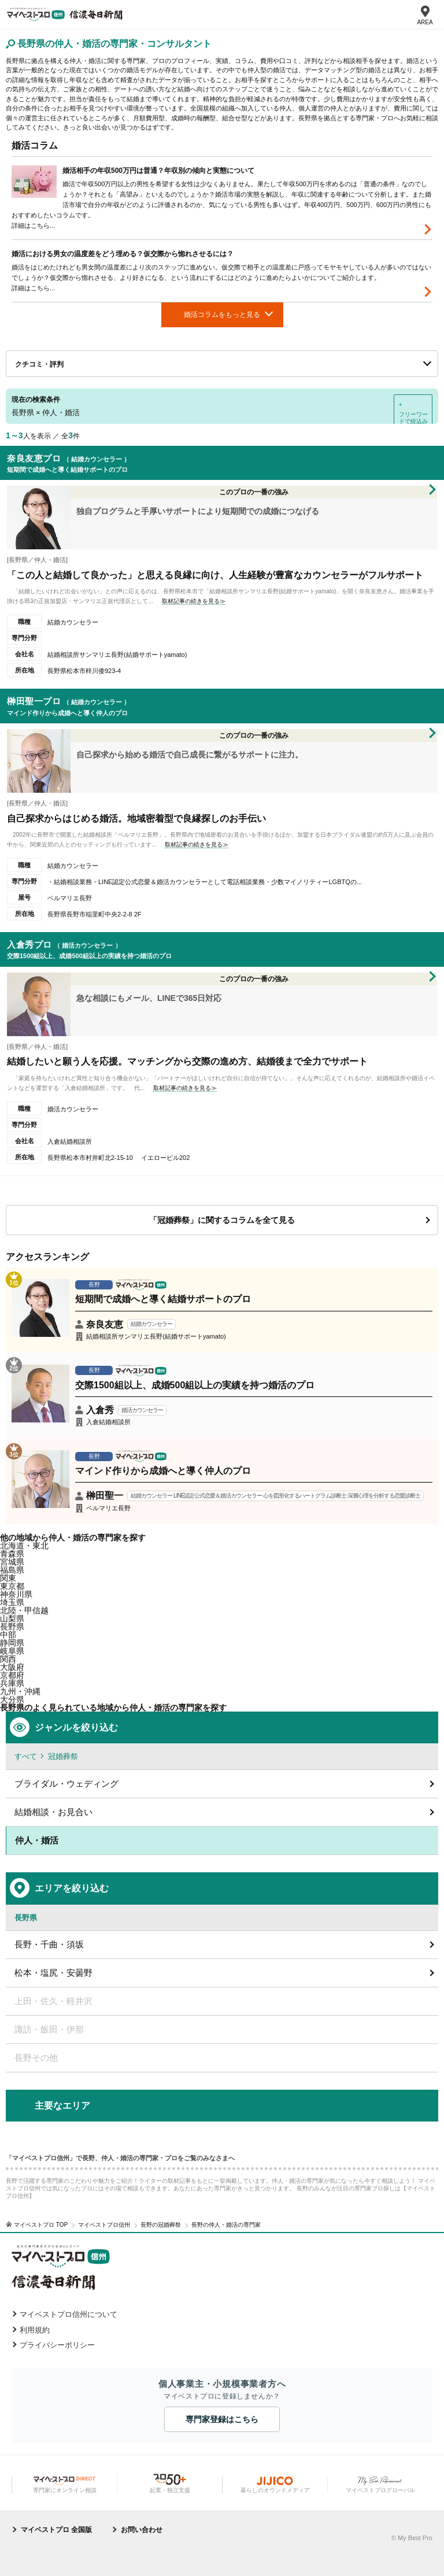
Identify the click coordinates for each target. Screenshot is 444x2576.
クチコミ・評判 (39, 364)
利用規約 (35, 2330)
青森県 (12, 1553)
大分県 (12, 1699)
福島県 (12, 1570)
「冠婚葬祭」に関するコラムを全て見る (222, 1220)
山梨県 (12, 1618)
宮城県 (12, 1561)
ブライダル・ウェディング (66, 1783)
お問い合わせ (141, 2530)
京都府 (12, 1675)
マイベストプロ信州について (68, 2314)
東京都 (12, 1586)
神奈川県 (16, 1594)
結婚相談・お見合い (53, 1812)
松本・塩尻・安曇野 (53, 1973)
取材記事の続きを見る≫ (193, 601)
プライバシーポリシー (57, 2345)
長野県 (12, 1626)
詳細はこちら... (33, 225)
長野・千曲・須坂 (49, 1944)
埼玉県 (12, 1602)
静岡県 (12, 1642)
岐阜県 (12, 1650)
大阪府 (12, 1667)
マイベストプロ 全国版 (56, 2530)
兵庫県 (12, 1683)
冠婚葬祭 (63, 1756)
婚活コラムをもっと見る (222, 315)
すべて (25, 1756)
